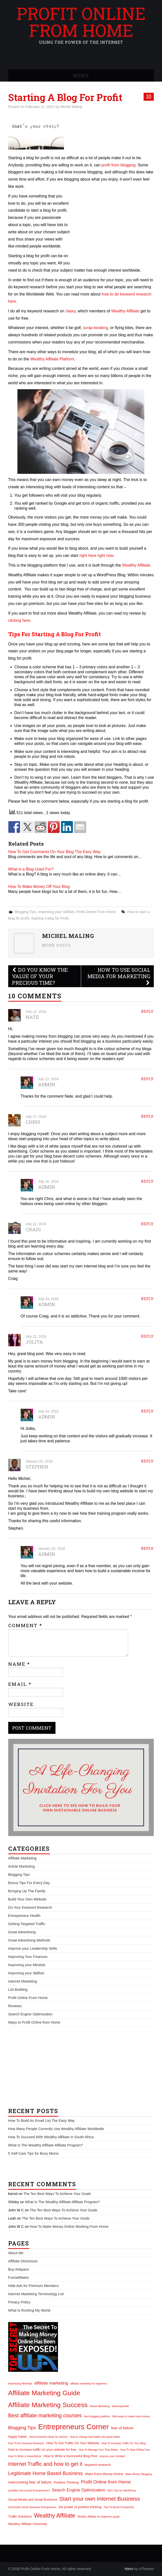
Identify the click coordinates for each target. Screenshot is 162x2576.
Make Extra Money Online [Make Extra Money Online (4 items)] (104, 2474)
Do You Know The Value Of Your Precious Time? (40, 976)
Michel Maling (71, 107)
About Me (16, 2253)
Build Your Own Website (27, 1899)
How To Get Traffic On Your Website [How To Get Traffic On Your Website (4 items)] (72, 2443)
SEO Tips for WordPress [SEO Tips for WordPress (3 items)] (122, 2490)
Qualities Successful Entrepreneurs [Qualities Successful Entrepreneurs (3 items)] (29, 2490)
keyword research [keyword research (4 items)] (98, 2465)
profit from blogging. (119, 165)
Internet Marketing (22, 1981)
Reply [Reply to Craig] (147, 1223)
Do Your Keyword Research (30, 1907)
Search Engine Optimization (30, 2014)
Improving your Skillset (56, 912)
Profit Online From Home (81, 21)
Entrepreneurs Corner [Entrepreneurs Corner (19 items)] (73, 2427)
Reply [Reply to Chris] (147, 1116)
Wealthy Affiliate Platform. (53, 359)
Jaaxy (70, 311)
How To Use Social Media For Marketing (118, 976)
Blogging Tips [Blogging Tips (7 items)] (22, 2427)
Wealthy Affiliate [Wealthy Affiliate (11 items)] (54, 2515)
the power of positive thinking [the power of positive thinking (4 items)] (80, 2507)
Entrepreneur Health (24, 1916)
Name (19, 1663)
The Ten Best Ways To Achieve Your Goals (57, 2194)
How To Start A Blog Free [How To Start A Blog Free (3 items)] (135, 2449)
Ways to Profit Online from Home (34, 2022)
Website (21, 1704)
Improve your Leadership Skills (32, 1948)
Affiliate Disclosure (23, 2261)
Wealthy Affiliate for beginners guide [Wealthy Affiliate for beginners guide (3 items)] (98, 2516)
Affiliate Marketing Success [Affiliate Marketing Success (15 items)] (48, 2405)
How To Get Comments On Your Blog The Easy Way (54, 852)
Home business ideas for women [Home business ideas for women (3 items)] (48, 2436)
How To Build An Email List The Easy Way (41, 2121)
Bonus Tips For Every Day (29, 1883)
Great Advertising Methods (29, 1940)
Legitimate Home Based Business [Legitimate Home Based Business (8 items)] (45, 2473)
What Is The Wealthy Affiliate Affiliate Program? (45, 2145)
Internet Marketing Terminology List (36, 2294)
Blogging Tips (25, 912)
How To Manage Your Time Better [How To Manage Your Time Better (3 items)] (98, 2449)
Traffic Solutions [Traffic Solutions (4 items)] (20, 2516)
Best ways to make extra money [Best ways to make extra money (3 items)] (131, 2416)
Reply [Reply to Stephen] (147, 1461)
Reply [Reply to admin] (147, 1078)
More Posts (56, 945)
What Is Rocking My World (29, 2310)
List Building (18, 1990)
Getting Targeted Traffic (26, 1924)
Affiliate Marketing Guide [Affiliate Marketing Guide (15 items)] (44, 2393)
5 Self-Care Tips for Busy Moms (33, 2153)
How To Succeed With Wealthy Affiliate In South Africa (51, 2137)
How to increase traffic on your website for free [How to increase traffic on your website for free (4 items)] (42, 2449)
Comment (25, 1625)
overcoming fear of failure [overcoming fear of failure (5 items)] (30, 2482)
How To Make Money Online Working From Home (69, 2227)
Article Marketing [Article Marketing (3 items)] (99, 2406)
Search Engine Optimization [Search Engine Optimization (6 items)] (78, 2489)
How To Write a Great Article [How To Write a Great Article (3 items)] (24, 2456)
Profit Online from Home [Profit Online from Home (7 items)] (106, 2481)
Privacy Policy (19, 2302)
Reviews (15, 2006)
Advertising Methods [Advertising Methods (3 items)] (20, 2383)
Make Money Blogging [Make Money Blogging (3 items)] (138, 2474)
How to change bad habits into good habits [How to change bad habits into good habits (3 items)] (95, 2436)
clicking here (19, 620)
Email (20, 1684)
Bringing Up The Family (27, 1891)
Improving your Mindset (27, 1965)
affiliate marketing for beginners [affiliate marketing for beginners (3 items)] (88, 2383)
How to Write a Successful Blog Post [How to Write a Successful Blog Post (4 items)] (70, 2456)
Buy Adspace (18, 2269)
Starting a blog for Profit (50, 918)
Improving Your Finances (28, 1957)
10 (148, 96)
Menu (81, 75)
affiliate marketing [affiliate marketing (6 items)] (51, 2383)
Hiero (129, 2569)
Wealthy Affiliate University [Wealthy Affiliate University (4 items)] (27, 2524)
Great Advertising (22, 1932)
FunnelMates (18, 2278)
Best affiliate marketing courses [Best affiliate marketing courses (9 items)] (45, 2416)
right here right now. (96, 555)
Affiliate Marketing (22, 1858)
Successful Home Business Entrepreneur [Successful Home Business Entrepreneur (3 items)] (32, 2507)
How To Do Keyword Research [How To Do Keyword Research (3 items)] (26, 2443)
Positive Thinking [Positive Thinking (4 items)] (66, 2482)
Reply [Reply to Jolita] (147, 1336)
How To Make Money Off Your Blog (39, 886)
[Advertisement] (112, 227)
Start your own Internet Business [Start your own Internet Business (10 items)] (99, 2499)
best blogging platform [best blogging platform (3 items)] (97, 2416)
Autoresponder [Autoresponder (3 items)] (120, 2406)
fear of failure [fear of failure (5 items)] (122, 2428)
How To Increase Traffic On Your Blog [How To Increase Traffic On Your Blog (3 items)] (124, 2443)
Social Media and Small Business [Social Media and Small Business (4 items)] (32, 2499)
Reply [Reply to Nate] (147, 1011)
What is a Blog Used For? (31, 869)
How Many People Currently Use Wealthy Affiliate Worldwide (56, 2129)
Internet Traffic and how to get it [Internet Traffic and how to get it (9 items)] (45, 2464)
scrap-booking (95, 328)
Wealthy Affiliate (126, 311)
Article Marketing (21, 1866)
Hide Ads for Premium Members (33, 2286)
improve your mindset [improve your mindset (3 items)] (112, 2456)
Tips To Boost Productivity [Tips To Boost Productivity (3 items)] (119, 2507)
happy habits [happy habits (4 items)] (17, 2436)
